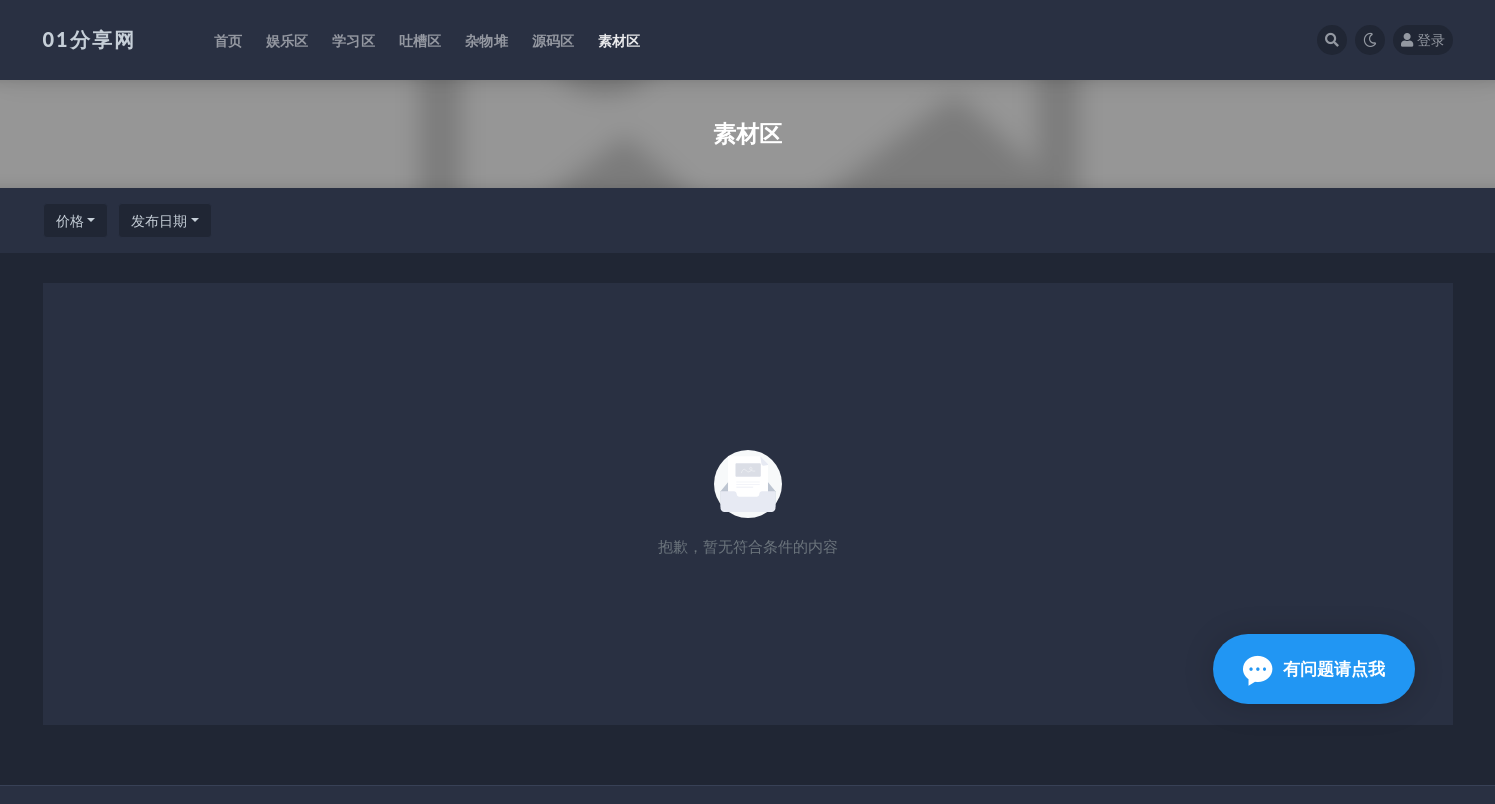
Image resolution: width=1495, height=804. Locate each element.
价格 (70, 220)
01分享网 (89, 39)
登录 (1423, 39)
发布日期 (159, 220)
